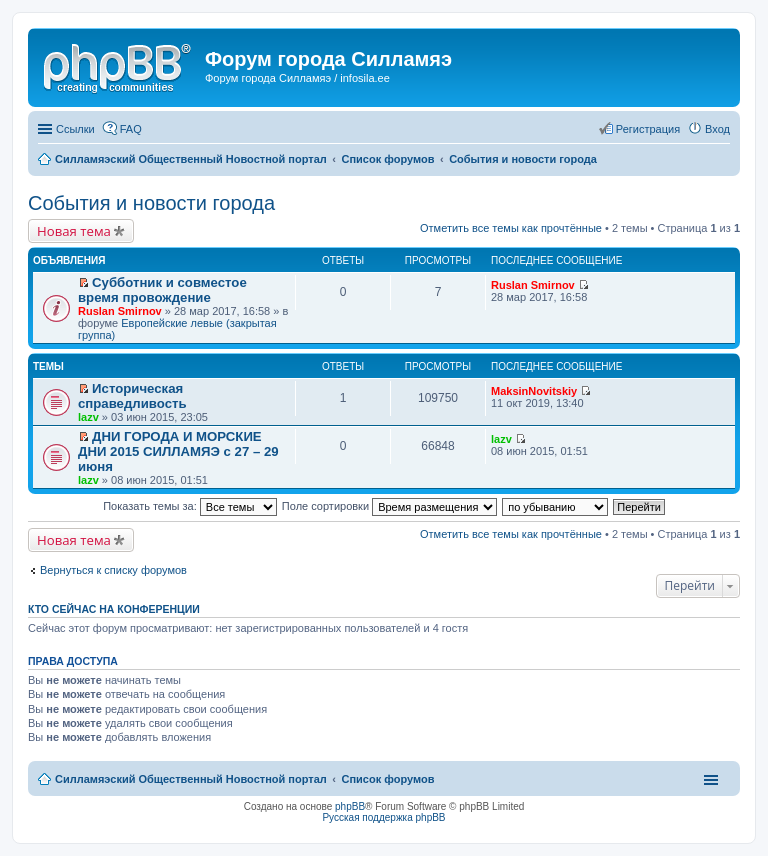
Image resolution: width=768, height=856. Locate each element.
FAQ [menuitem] (131, 129)
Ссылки (75, 129)
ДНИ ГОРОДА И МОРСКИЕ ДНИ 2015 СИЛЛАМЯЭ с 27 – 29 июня (178, 451)
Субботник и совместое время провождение (162, 290)
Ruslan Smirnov (120, 311)
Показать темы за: (190, 506)
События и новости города (151, 203)
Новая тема (74, 231)
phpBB (350, 806)
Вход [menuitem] (717, 129)
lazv (88, 417)
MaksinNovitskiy (534, 391)
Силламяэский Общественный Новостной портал (191, 779)
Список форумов (387, 779)
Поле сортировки (389, 506)
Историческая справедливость (132, 396)
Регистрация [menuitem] (648, 129)
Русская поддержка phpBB (383, 817)
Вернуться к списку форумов (113, 570)
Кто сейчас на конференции (114, 609)
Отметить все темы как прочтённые (511, 228)
